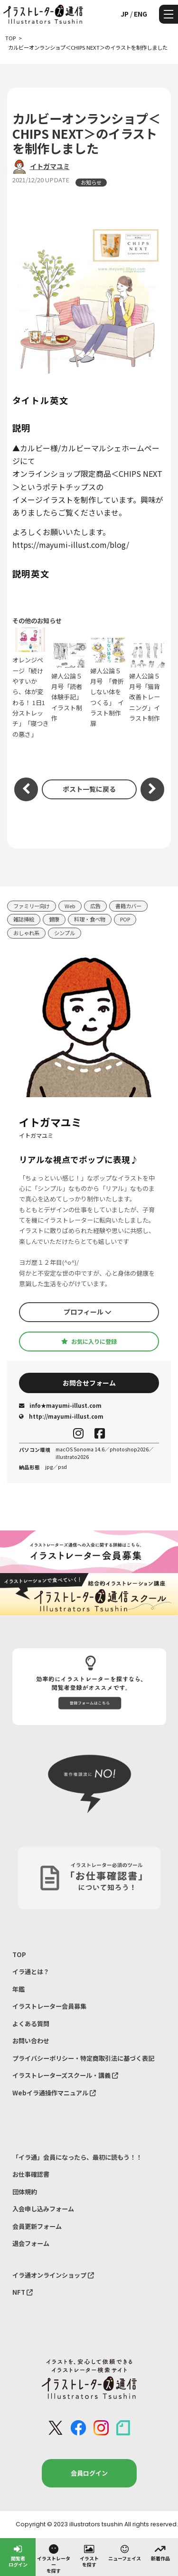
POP (125, 919)
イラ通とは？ (30, 1971)
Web (70, 906)
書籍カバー (128, 906)
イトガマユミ (50, 166)
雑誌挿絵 (23, 919)
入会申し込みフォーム (43, 2208)
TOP (19, 1954)
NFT (22, 2292)
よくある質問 (30, 2023)
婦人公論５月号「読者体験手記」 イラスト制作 (69, 683)
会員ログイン (89, 2473)
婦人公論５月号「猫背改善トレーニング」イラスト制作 (147, 683)
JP (125, 13)
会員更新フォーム (37, 2226)
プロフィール (88, 1311)
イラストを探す (89, 2555)
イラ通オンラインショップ (53, 2275)
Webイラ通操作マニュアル (54, 2092)
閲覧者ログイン (18, 2555)
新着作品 (160, 2552)
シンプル (64, 933)
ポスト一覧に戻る (89, 789)
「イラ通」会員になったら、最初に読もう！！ (77, 2157)
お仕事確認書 (30, 2174)
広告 (95, 906)
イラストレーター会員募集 (49, 2006)
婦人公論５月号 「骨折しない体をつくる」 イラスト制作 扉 (108, 683)
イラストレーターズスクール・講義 (65, 2075)
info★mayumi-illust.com (60, 1405)
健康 (54, 919)
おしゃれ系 (26, 933)
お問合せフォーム (89, 1382)
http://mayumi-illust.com (61, 1416)
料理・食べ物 (89, 919)
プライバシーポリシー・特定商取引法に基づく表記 (83, 2058)
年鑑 (18, 1989)
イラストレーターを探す (53, 2558)
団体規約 (24, 2191)
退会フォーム (30, 2243)
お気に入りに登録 (88, 1341)
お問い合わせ (30, 2040)
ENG (140, 13)
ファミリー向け (31, 906)
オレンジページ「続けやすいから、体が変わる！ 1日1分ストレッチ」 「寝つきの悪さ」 (30, 683)
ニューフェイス (124, 2552)
